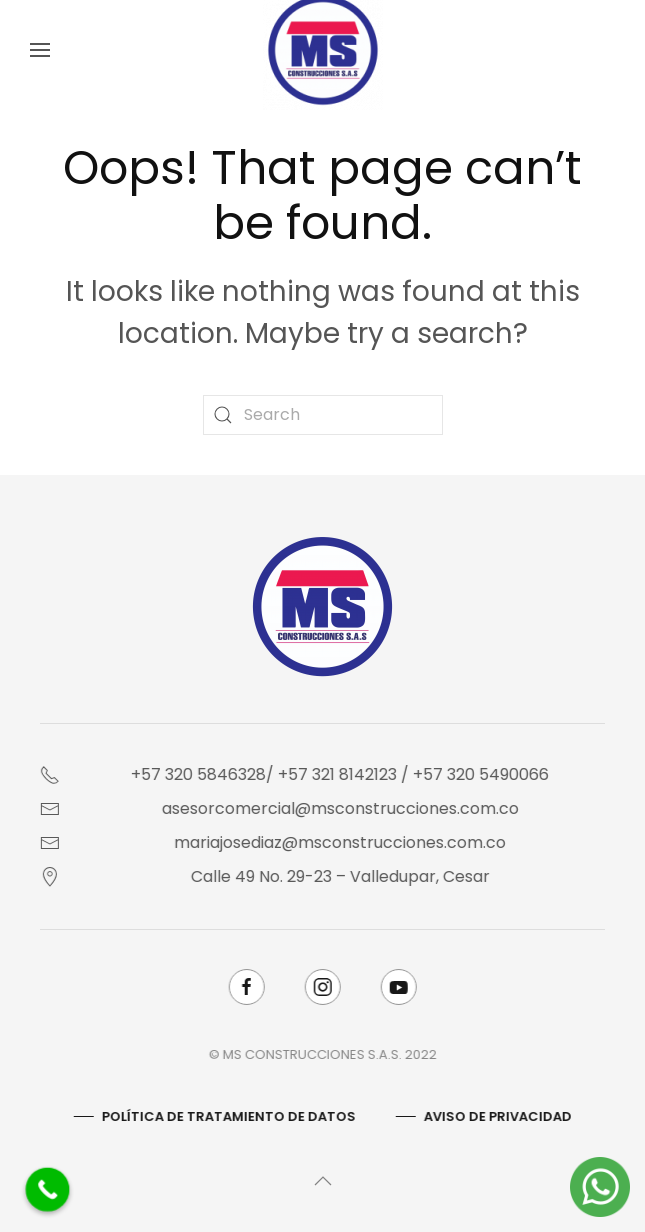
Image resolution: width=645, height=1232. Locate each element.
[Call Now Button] (48, 1190)
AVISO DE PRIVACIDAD (496, 1116)
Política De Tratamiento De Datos (227, 1116)
